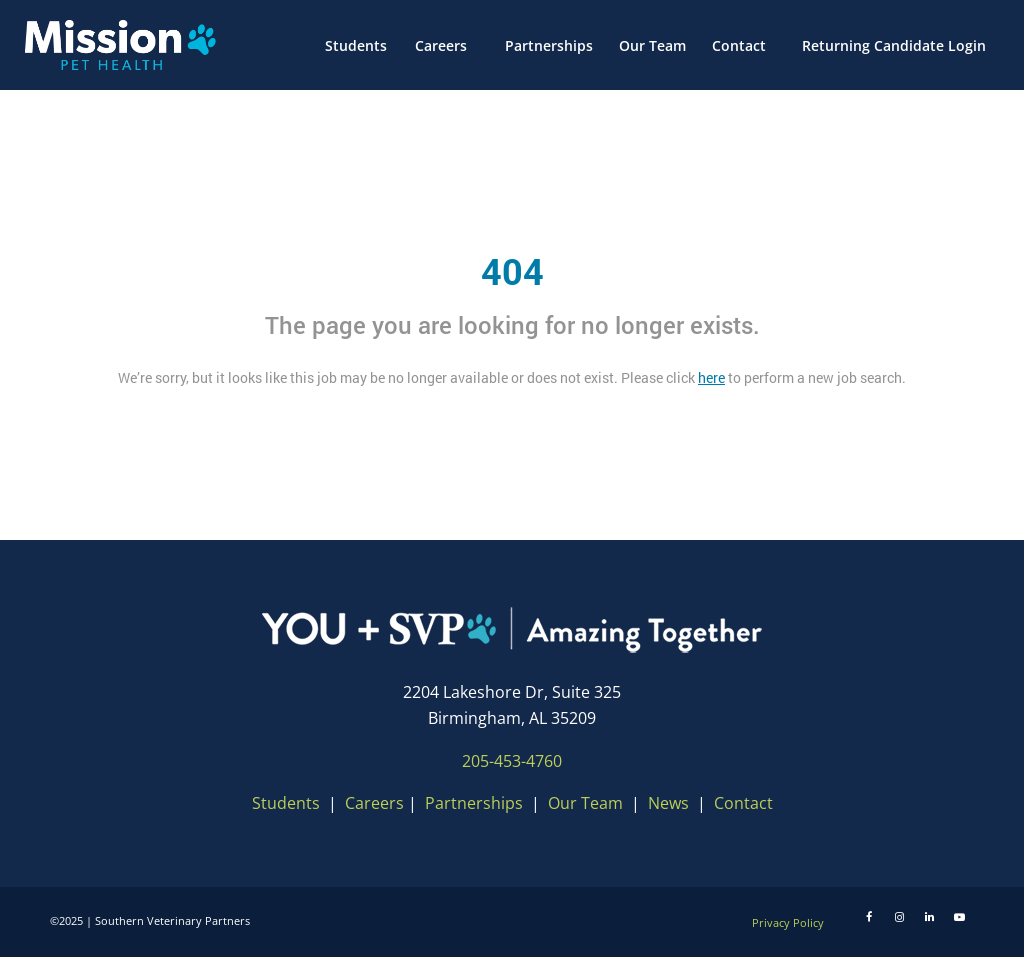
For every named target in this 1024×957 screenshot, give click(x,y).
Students (286, 803)
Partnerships (474, 803)
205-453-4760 (512, 761)
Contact (743, 803)
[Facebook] (869, 917)
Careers (374, 803)
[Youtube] (959, 917)
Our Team (587, 803)
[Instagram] (899, 917)
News (668, 803)
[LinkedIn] (929, 917)
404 (512, 271)
